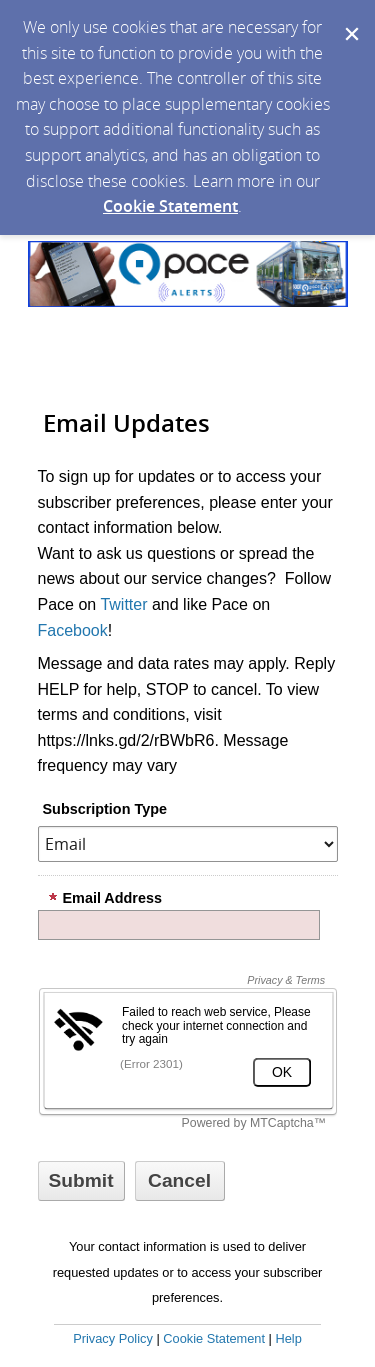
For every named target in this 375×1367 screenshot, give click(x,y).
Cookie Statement (170, 206)
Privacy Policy (113, 1338)
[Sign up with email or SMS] (81, 1181)
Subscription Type (105, 809)
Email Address (105, 898)
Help (288, 1338)
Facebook (73, 630)
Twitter (123, 604)
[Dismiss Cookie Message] (350, 19)
